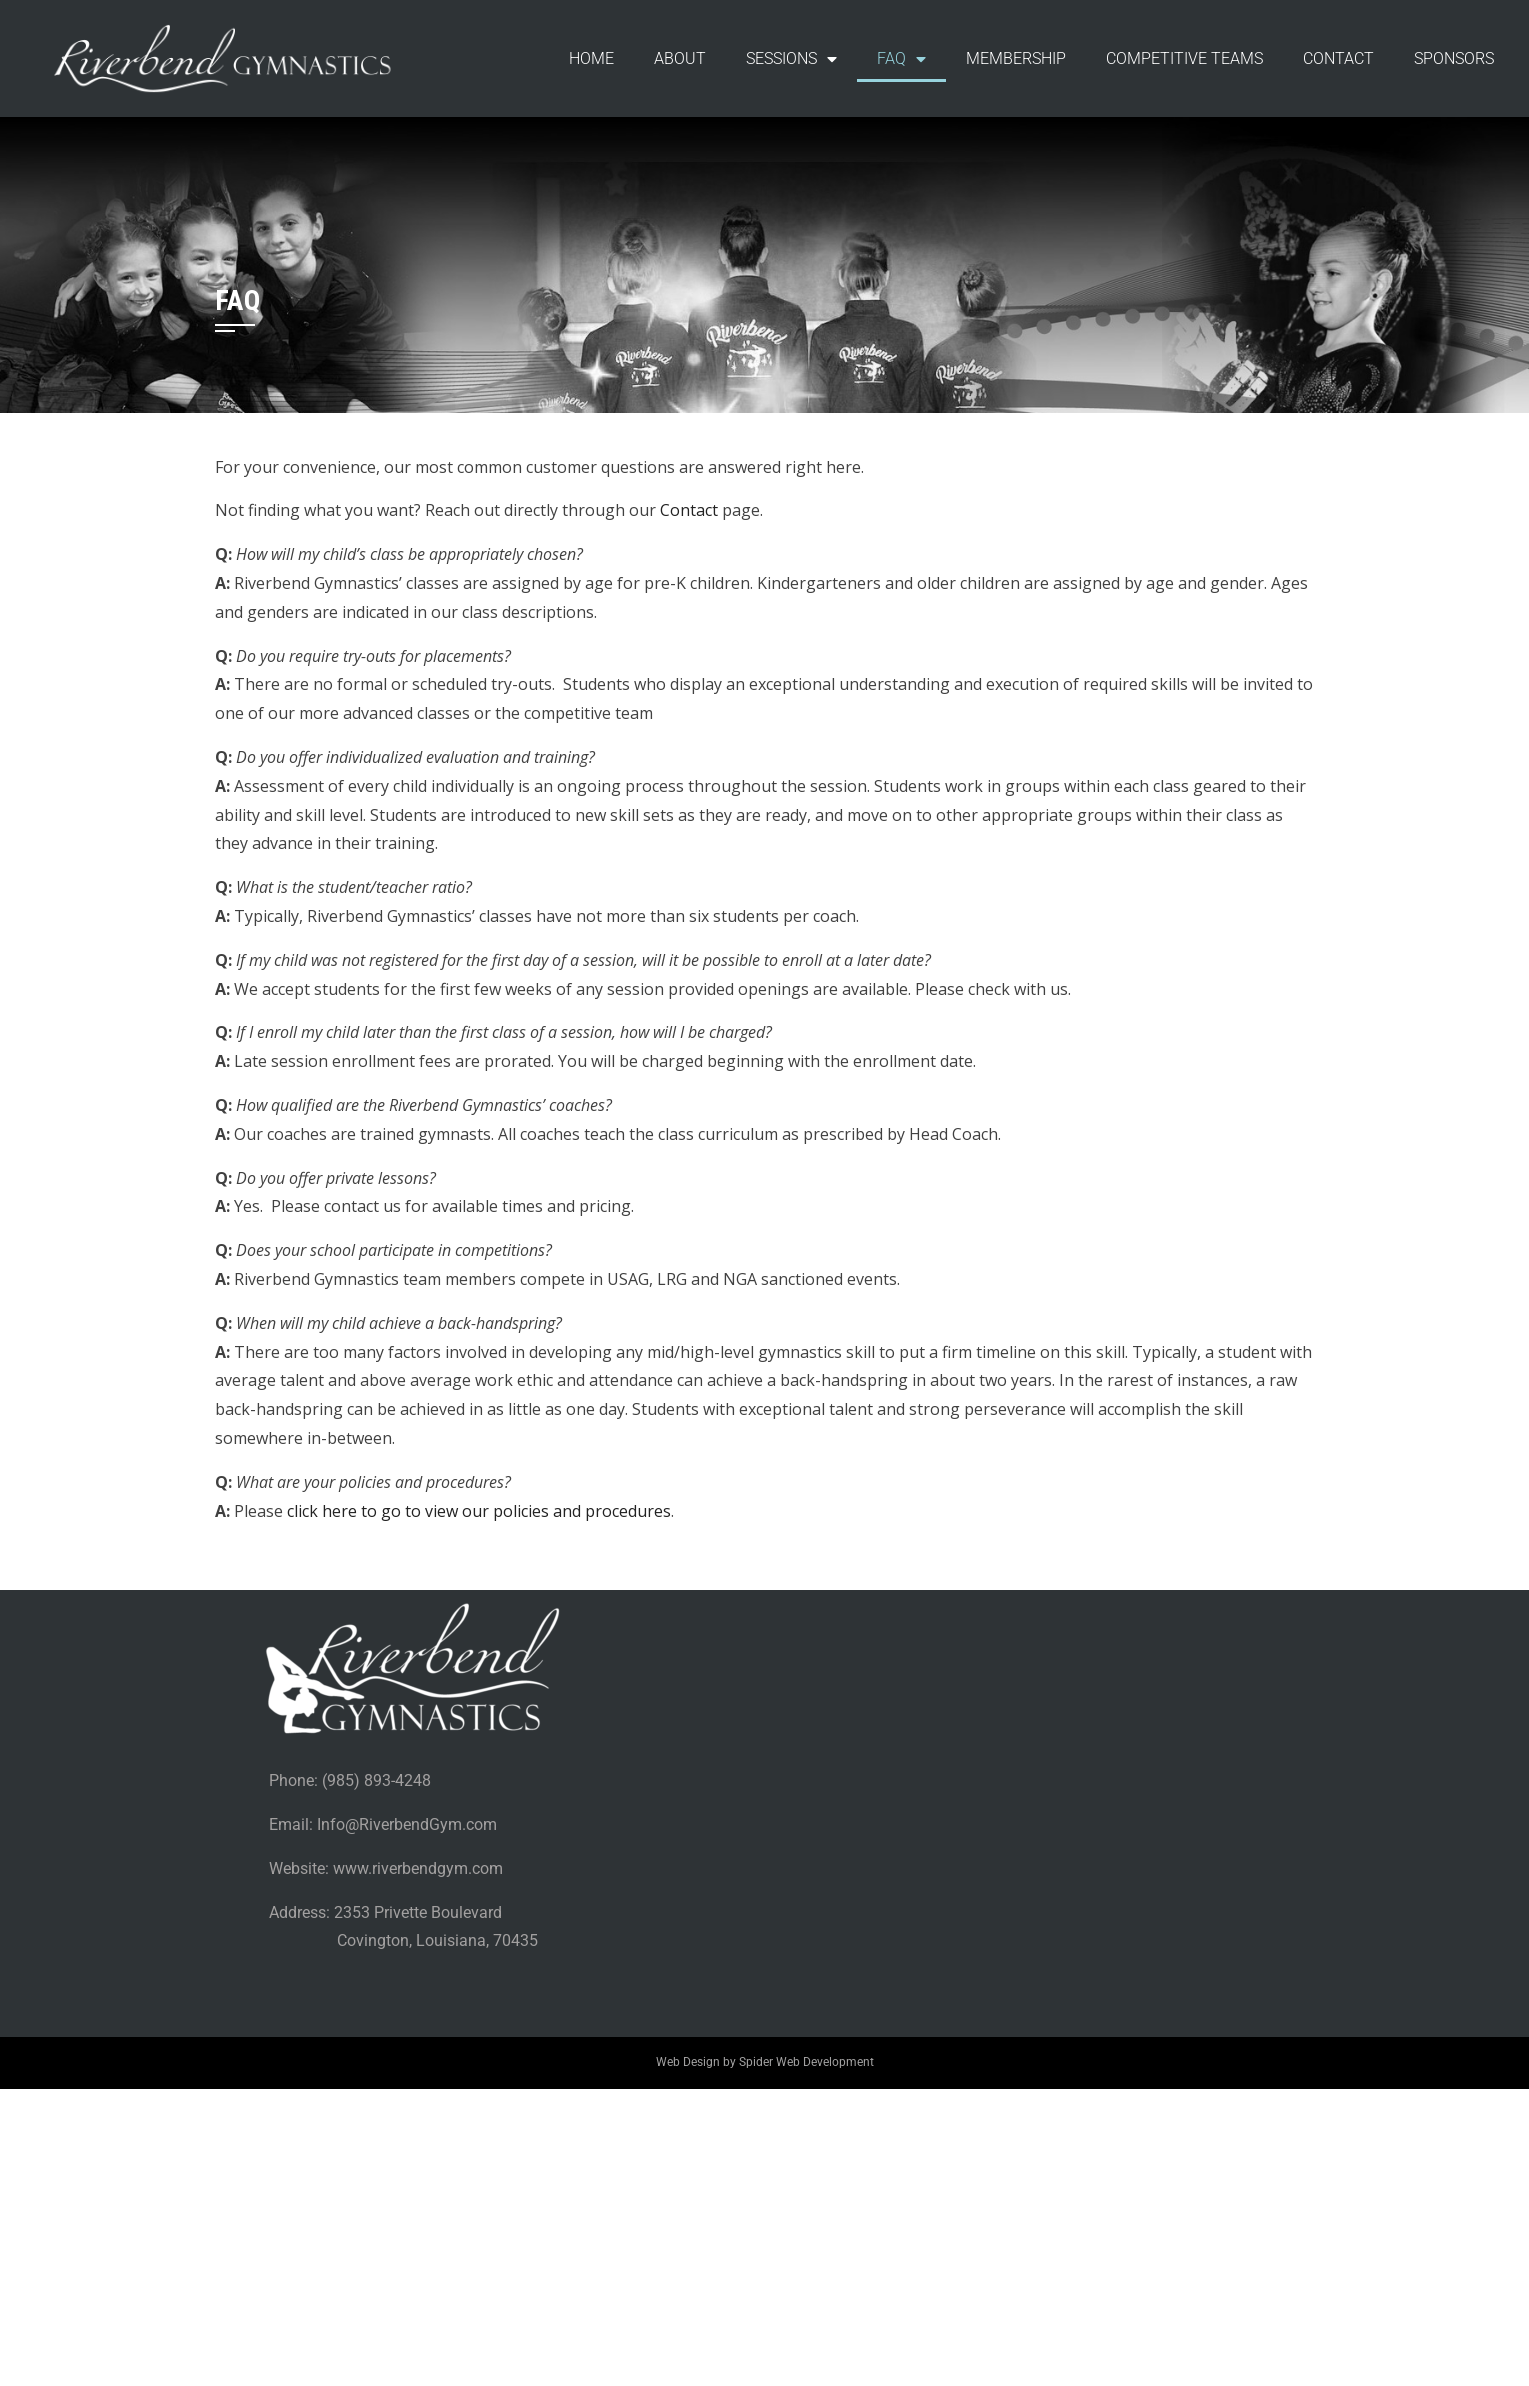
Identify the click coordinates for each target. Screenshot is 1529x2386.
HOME (591, 58)
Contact (689, 510)
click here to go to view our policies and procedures (479, 1511)
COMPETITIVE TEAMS (1184, 58)
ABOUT (680, 58)
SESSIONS (791, 59)
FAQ (901, 59)
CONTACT (1338, 58)
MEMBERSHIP (1016, 58)
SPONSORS (1454, 58)
